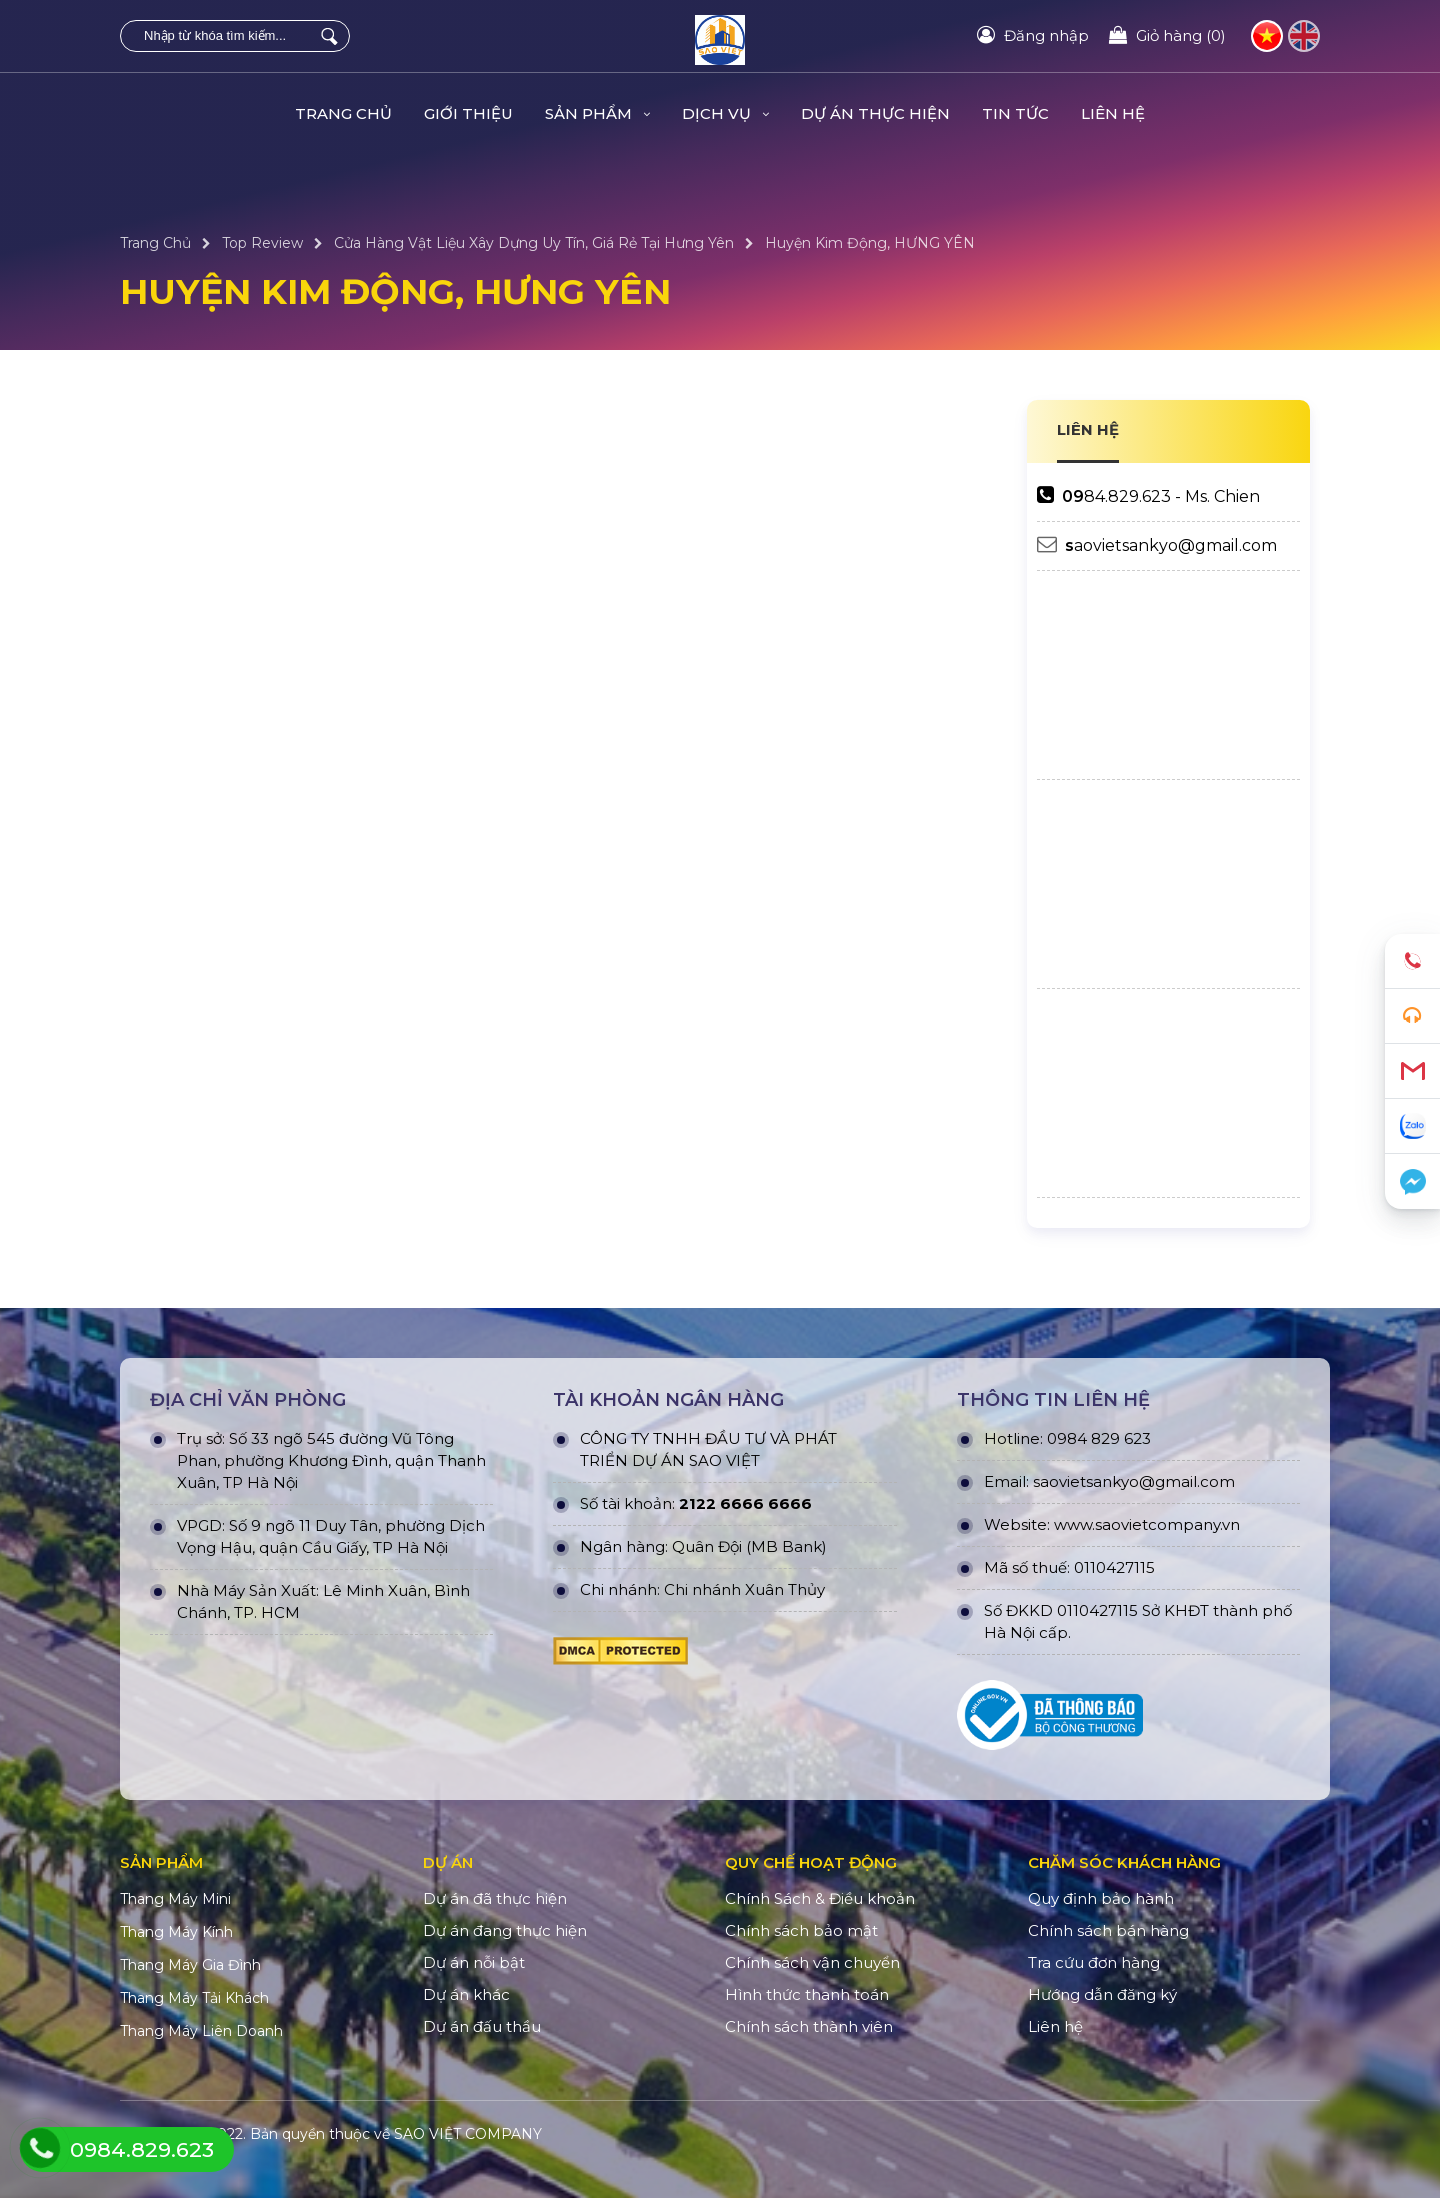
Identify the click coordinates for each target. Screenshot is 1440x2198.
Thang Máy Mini (175, 1899)
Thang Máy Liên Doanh (201, 2031)
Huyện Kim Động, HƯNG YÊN (870, 243)
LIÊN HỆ (1088, 429)
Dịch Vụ (725, 113)
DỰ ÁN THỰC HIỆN (875, 113)
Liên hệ (1113, 113)
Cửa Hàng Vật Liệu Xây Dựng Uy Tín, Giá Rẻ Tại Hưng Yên (534, 243)
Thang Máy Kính (176, 1932)
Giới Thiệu (468, 113)
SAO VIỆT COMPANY (468, 2134)
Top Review (262, 243)
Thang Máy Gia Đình (190, 1965)
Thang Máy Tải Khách (194, 1998)
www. (1074, 1524)
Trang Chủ (343, 113)
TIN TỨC (1015, 113)
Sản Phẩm (597, 113)
